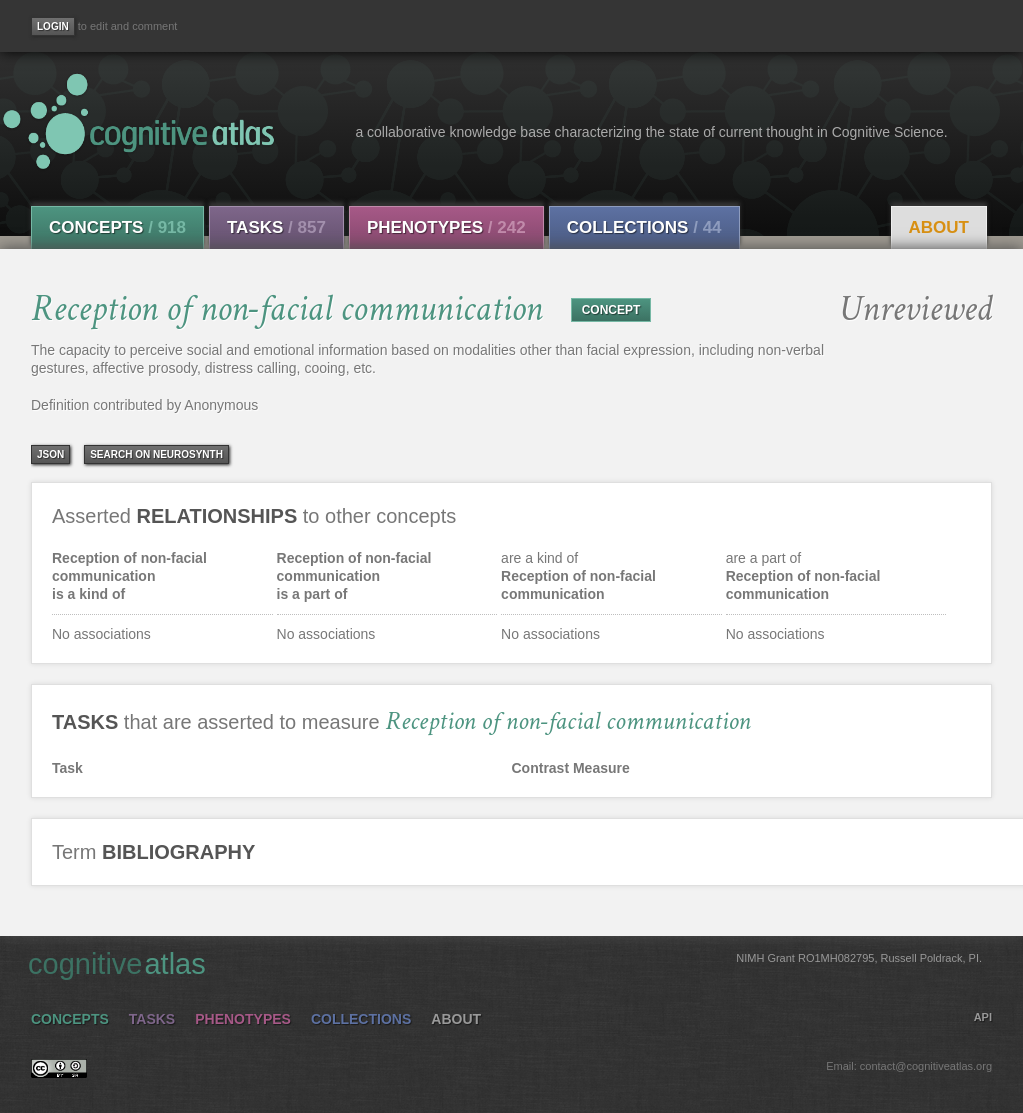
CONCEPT (611, 310)
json (50, 454)
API (983, 1017)
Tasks (276, 227)
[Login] (53, 26)
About (939, 227)
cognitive (505, 963)
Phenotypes (446, 227)
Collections (644, 227)
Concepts (117, 227)
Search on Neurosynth (156, 454)
